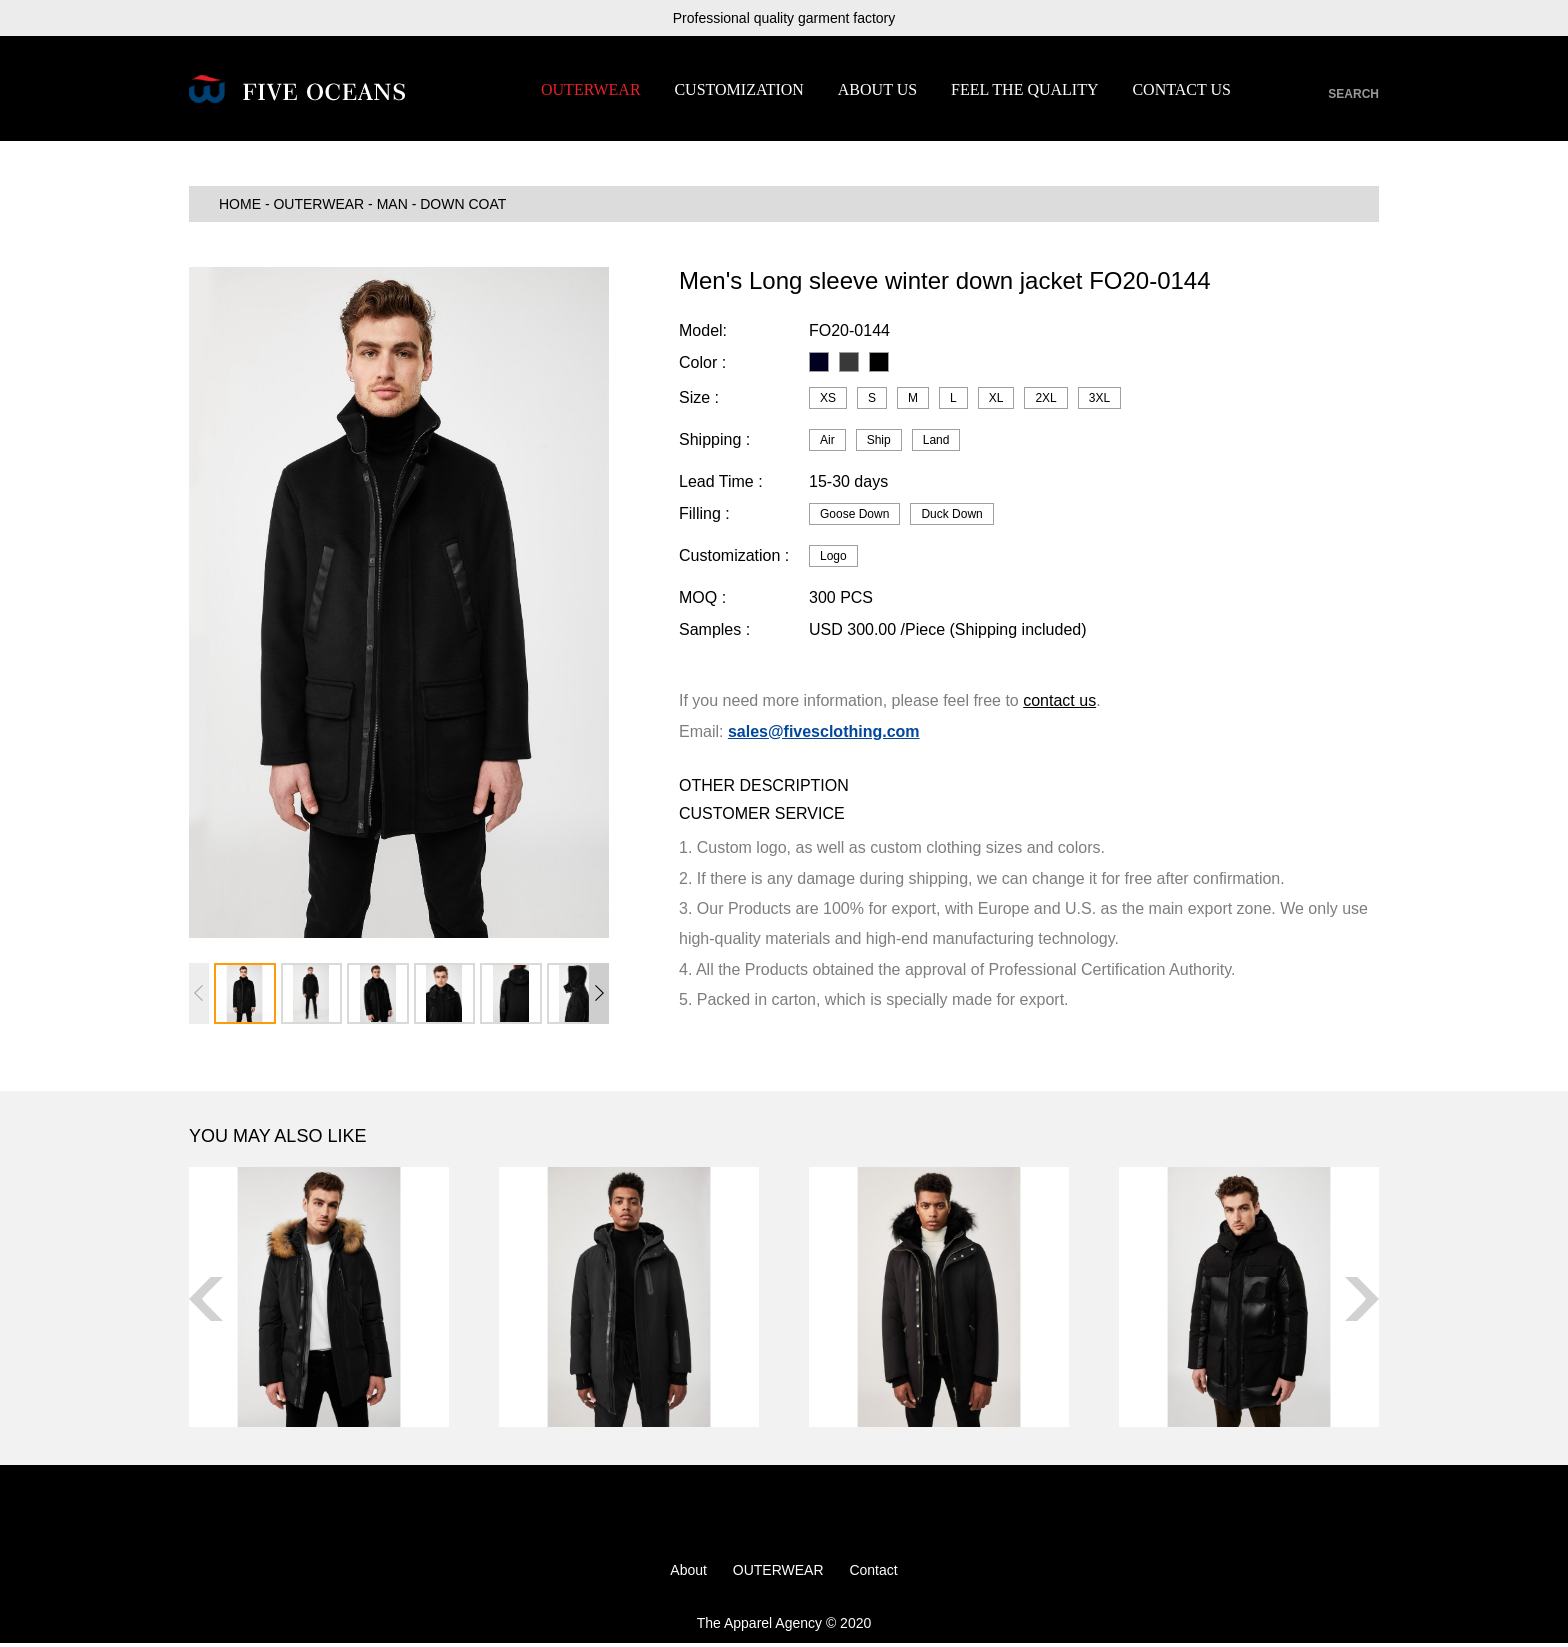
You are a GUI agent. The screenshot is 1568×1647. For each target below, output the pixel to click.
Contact (873, 1574)
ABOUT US (877, 89)
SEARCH (1353, 94)
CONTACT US (1181, 89)
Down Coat (463, 208)
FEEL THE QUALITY (1025, 89)
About (688, 1574)
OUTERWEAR (591, 89)
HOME (240, 208)
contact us (1059, 704)
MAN (392, 208)
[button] (599, 996)
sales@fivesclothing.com (824, 734)
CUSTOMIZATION (738, 89)
